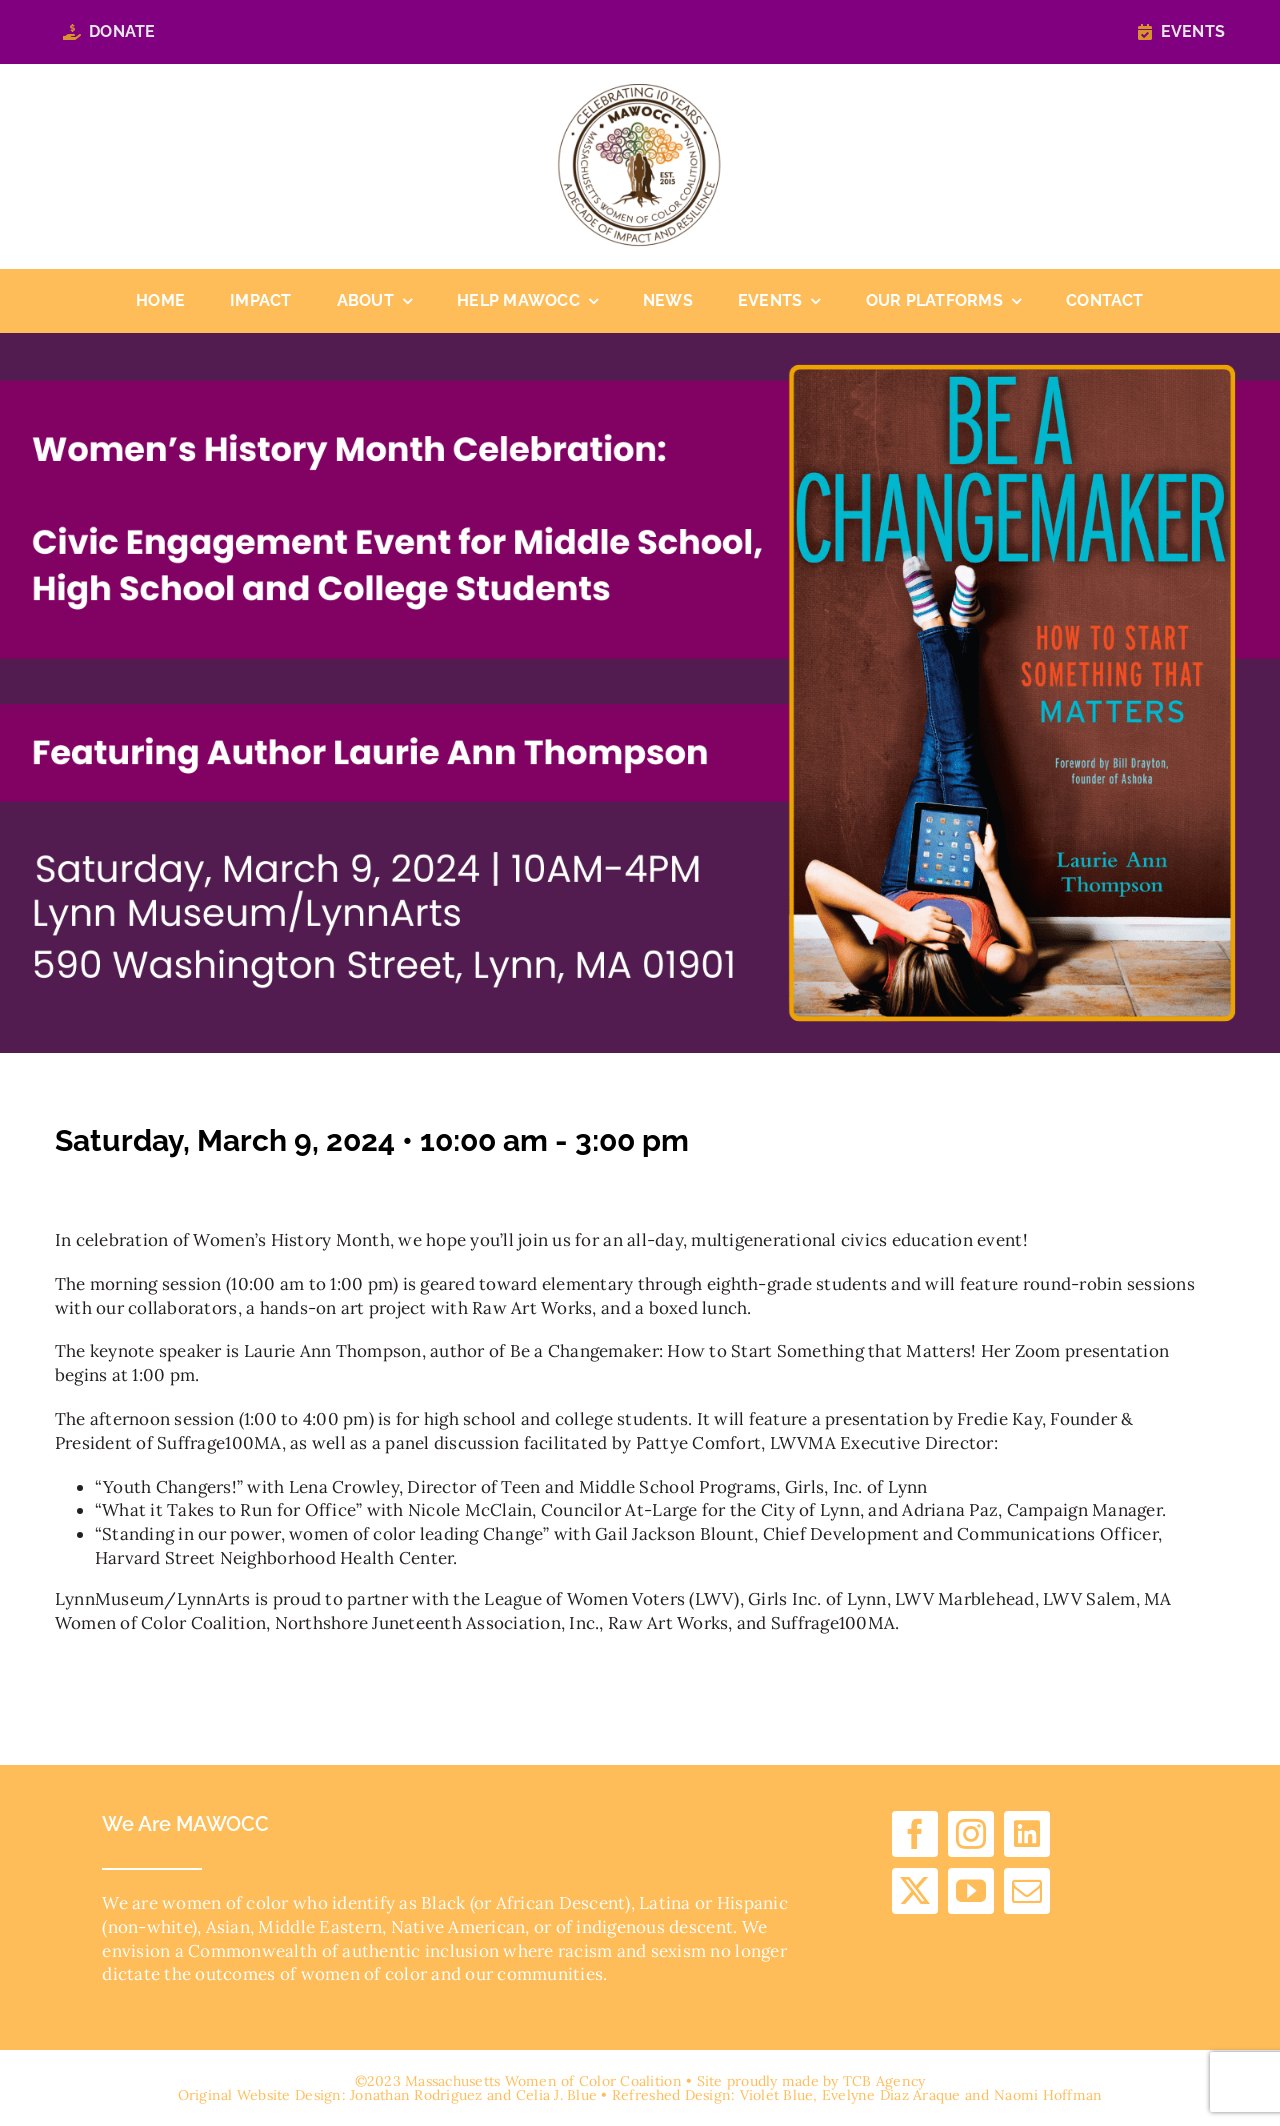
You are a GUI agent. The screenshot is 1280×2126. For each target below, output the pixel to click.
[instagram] (971, 1834)
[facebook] (915, 1834)
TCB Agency (884, 2081)
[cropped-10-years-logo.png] (639, 92)
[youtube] (971, 1891)
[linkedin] (1027, 1834)
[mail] (1027, 1891)
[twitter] (915, 1891)
